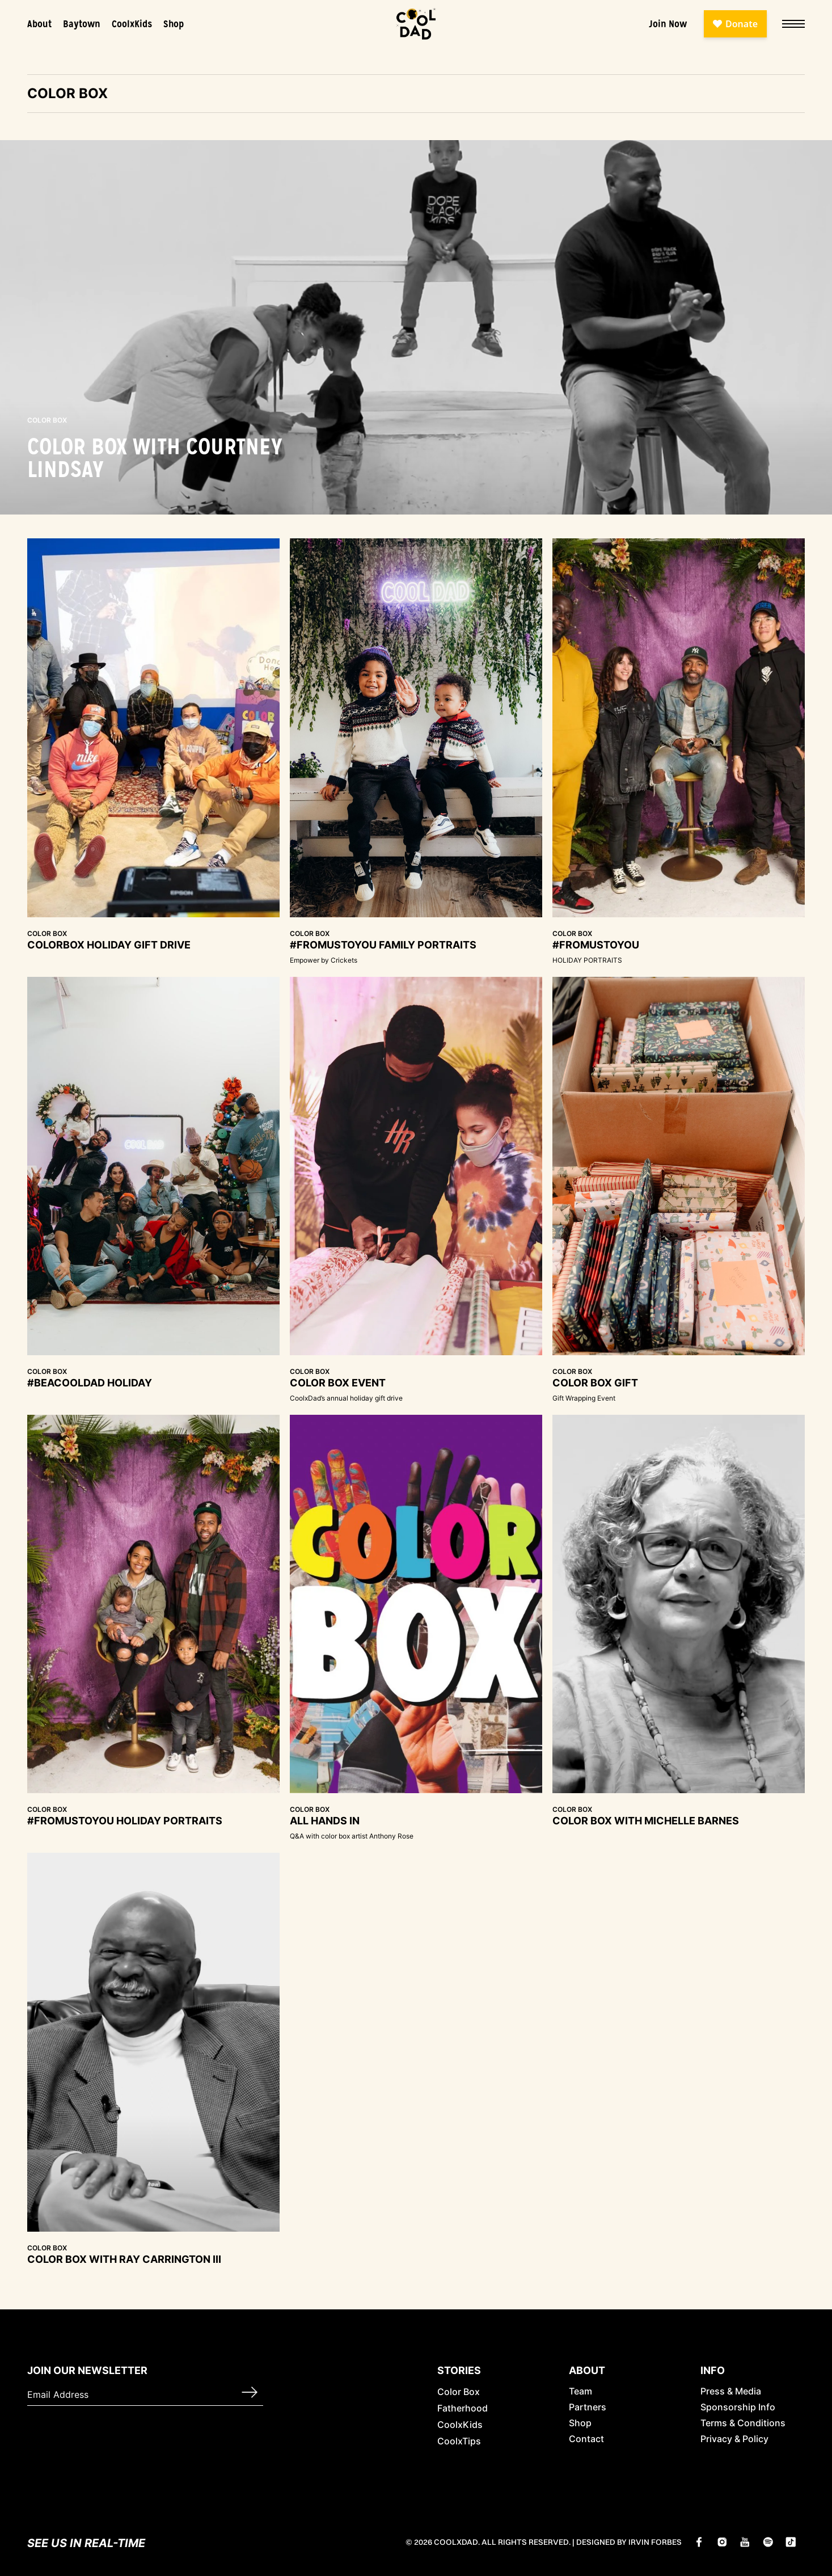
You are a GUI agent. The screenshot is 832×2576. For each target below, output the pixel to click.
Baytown (81, 23)
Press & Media (730, 2391)
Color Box (458, 2391)
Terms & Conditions (742, 2423)
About (39, 23)
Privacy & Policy (734, 2438)
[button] (790, 24)
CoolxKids (132, 23)
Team (580, 2391)
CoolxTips (459, 2441)
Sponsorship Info (737, 2407)
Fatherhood (462, 2408)
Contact (586, 2438)
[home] (416, 23)
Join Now (668, 24)
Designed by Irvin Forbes (629, 2542)
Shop (173, 23)
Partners (587, 2407)
